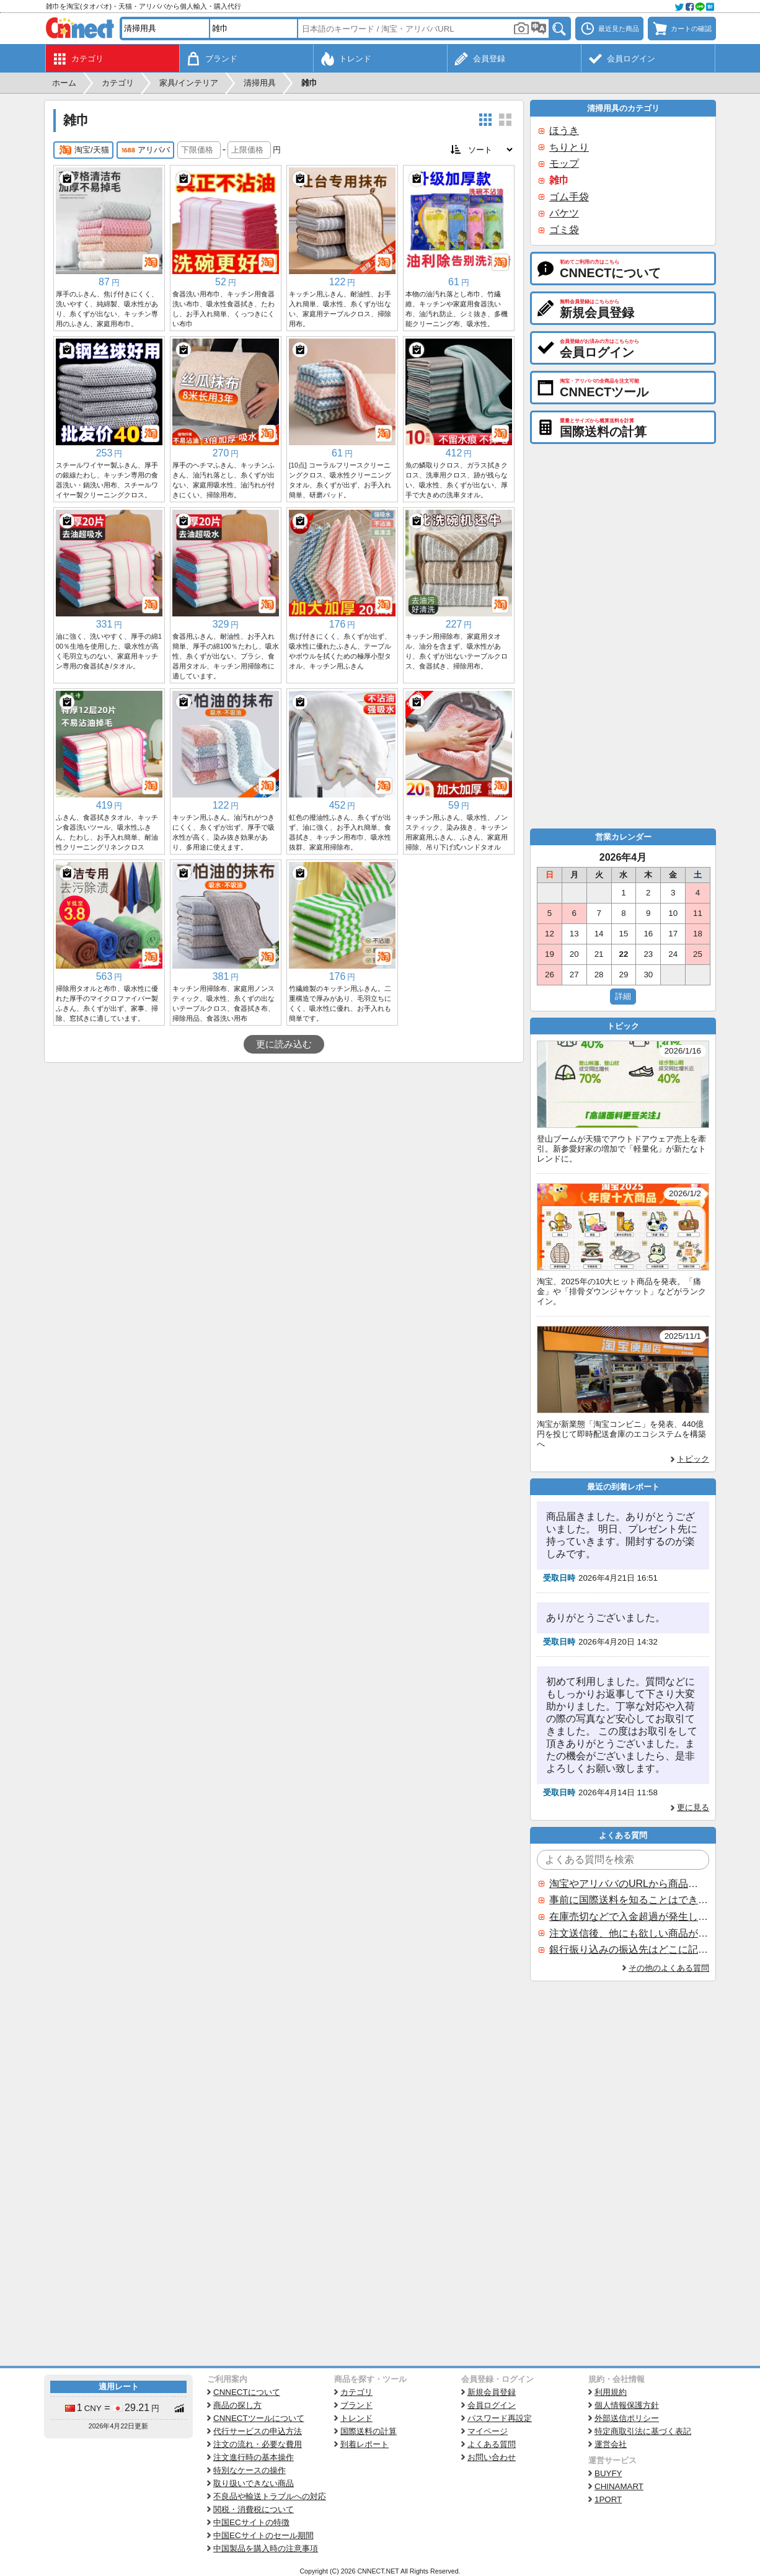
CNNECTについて (246, 2392)
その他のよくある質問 (669, 1968)
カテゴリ (356, 2392)
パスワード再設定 (499, 2418)
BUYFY (608, 2473)
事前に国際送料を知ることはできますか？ (628, 1899)
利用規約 (610, 2392)
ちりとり (569, 147)
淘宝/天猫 (83, 150)
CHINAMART (618, 2486)
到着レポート (364, 2444)
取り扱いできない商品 (253, 2483)
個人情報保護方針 (626, 2405)
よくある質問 (491, 2444)
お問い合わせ (491, 2457)
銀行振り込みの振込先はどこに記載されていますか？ (628, 1949)
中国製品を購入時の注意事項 (265, 2548)
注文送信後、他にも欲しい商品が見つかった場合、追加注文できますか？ (628, 1933)
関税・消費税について (253, 2509)
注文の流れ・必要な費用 (257, 2444)
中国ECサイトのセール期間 (263, 2535)
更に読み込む (284, 1044)
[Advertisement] (284, 1156)
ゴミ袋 (564, 229)
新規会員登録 (491, 2392)
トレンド (356, 2418)
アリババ (145, 150)
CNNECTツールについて (258, 2418)
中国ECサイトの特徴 (251, 2522)
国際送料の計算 (368, 2431)
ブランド (356, 2405)
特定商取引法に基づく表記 (642, 2431)
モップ (564, 163)
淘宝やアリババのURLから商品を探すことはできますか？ (628, 1883)
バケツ (564, 213)
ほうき (564, 130)
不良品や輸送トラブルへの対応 (269, 2496)
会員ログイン (491, 2405)
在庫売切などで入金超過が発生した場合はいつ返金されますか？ (628, 1916)
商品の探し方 (237, 2405)
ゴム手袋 (569, 197)
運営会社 (610, 2444)
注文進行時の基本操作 (253, 2457)
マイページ (487, 2431)
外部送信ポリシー (626, 2418)
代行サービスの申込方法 (257, 2431)
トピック (693, 1458)
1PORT (608, 2499)
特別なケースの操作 (249, 2470)
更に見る (693, 1807)
